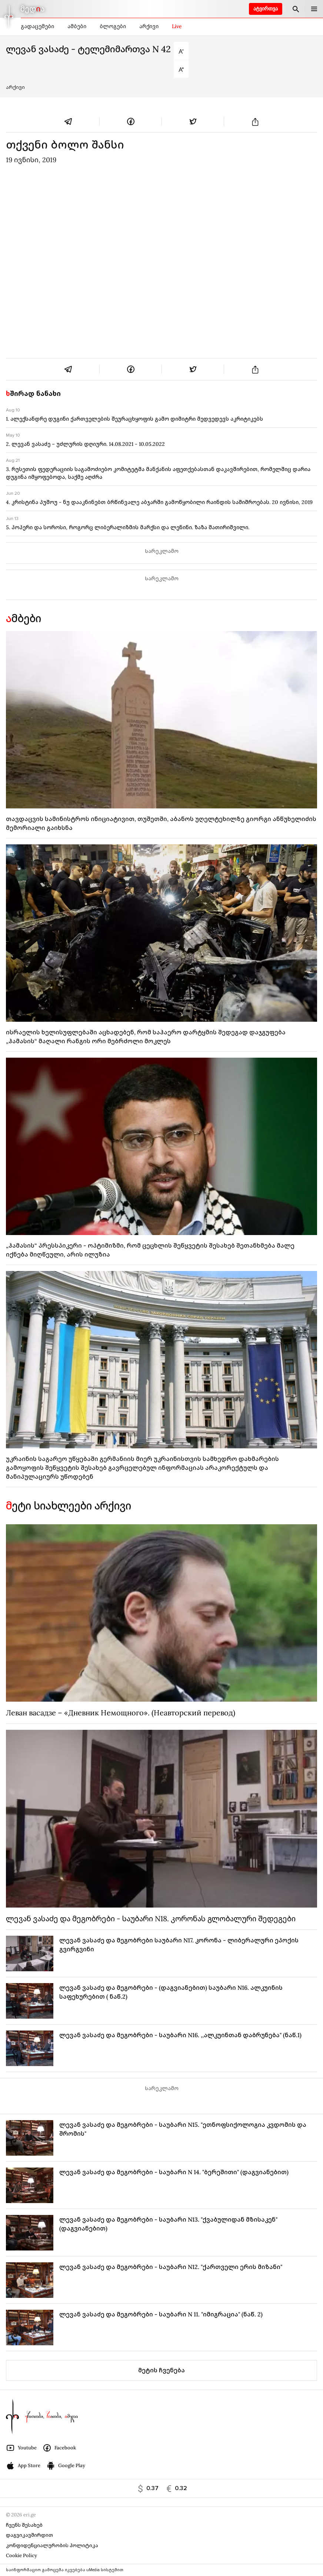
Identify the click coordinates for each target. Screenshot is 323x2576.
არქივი (149, 26)
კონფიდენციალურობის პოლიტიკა (52, 2545)
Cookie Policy (21, 2555)
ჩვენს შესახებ (24, 2525)
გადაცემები (37, 26)
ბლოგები (113, 26)
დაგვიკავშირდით (29, 2535)
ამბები (76, 26)
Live (177, 26)
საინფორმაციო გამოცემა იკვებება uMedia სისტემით (64, 2569)
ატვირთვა (265, 9)
